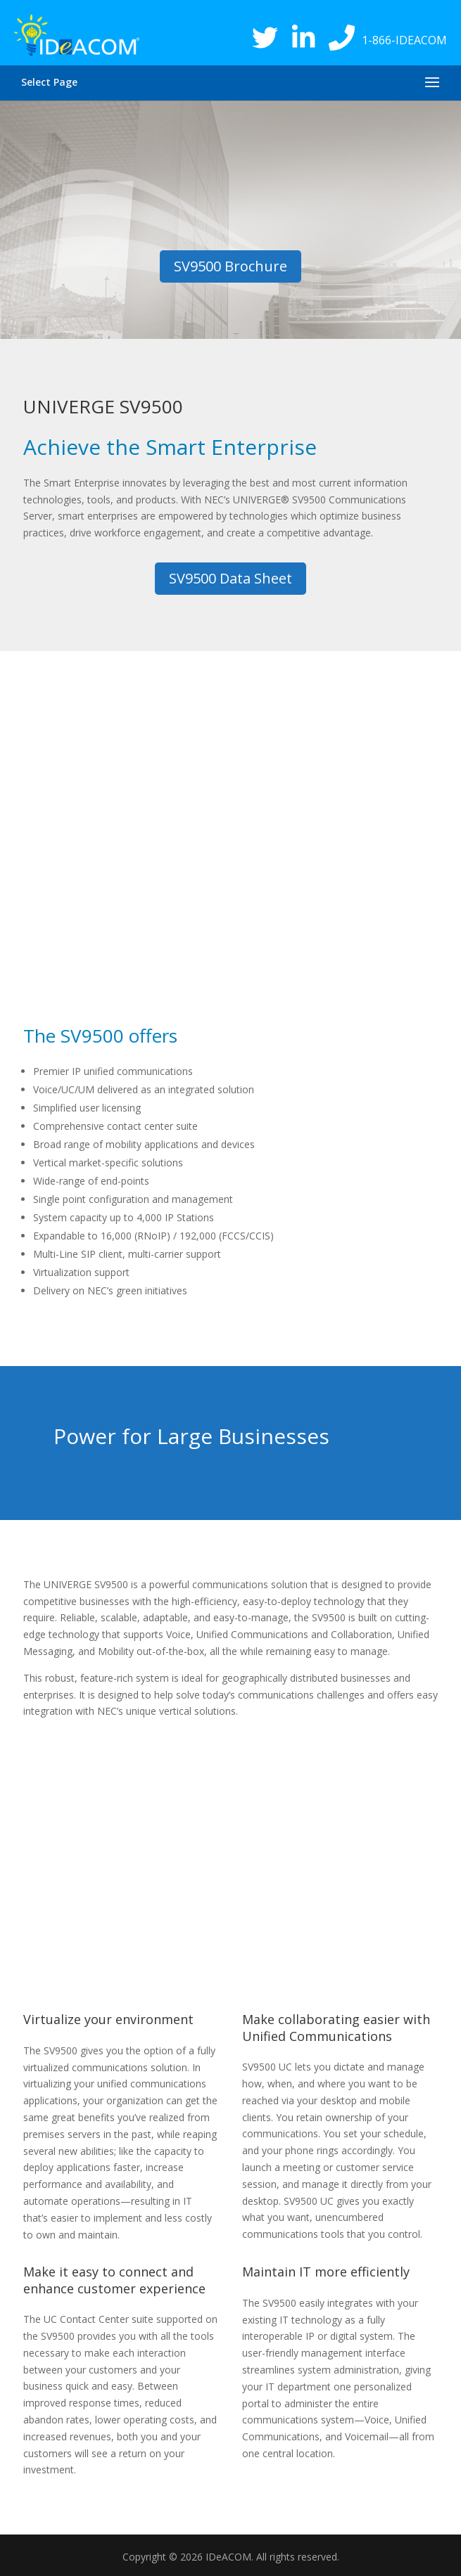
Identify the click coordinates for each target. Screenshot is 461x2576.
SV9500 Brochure (230, 266)
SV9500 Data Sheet (230, 578)
